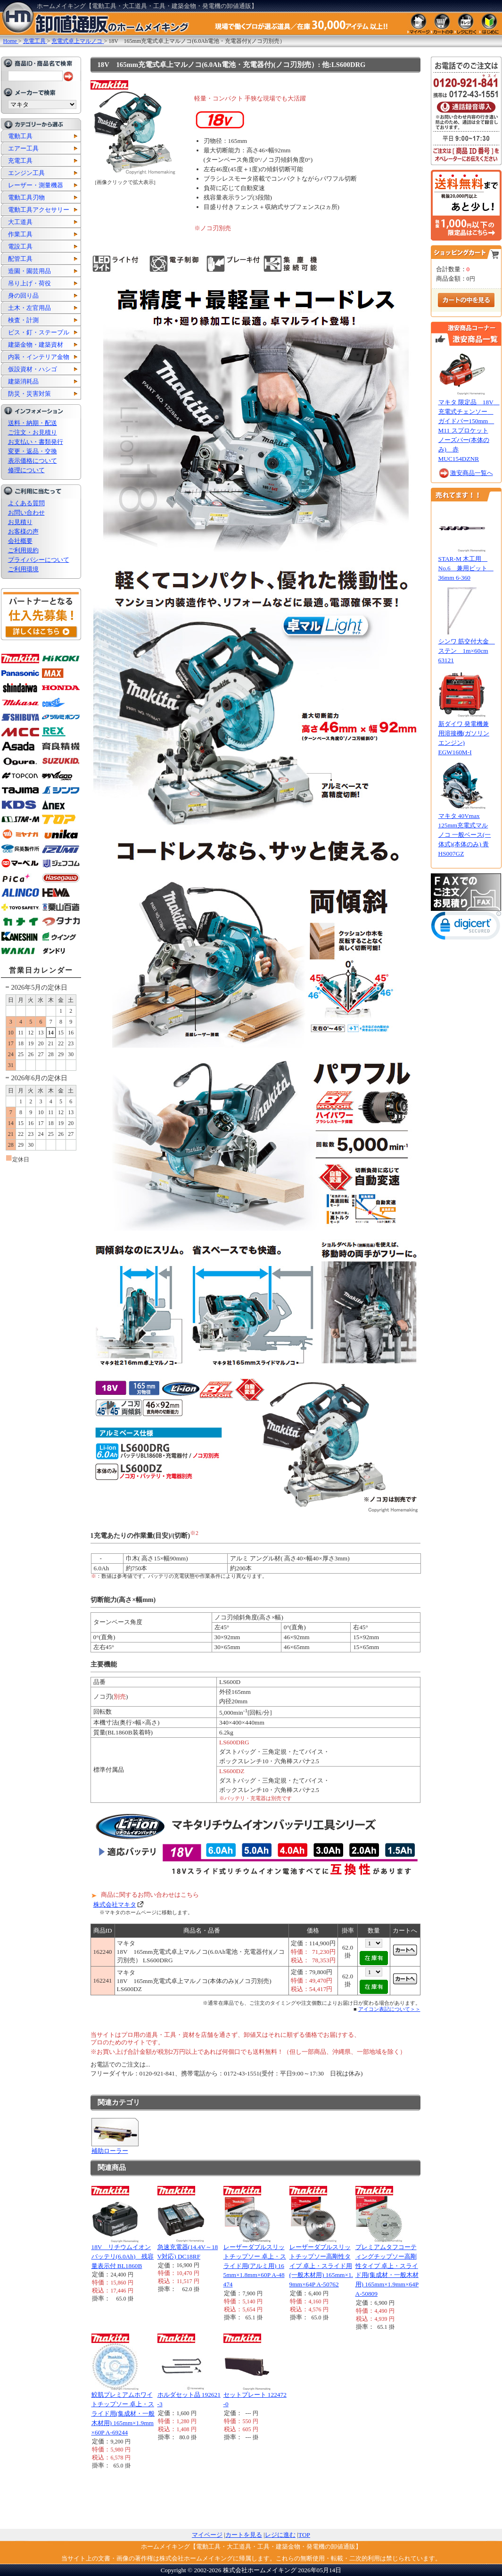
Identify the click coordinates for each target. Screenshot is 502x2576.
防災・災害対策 (29, 393)
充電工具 (20, 160)
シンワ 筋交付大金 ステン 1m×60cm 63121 (466, 651)
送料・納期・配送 (32, 422)
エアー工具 (23, 148)
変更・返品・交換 (32, 451)
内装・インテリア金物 (38, 356)
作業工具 (20, 234)
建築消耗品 (23, 381)
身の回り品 (23, 295)
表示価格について (32, 460)
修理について (26, 470)
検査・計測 (23, 320)
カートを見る (243, 2534)
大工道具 (20, 221)
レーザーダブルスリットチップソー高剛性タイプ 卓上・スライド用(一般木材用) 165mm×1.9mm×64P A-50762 (321, 2265)
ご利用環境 (23, 569)
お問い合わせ (26, 512)
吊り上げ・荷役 (29, 283)
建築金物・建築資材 (35, 344)
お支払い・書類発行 (35, 441)
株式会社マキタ (114, 1904)
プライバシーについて (38, 559)
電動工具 (20, 136)
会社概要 (20, 540)
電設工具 (20, 246)
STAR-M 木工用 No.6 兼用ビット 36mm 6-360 (466, 568)
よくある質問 (26, 503)
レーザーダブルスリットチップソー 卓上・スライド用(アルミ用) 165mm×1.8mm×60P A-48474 (254, 2265)
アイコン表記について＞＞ (389, 2009)
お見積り (20, 521)
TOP (304, 2534)
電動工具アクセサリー (38, 209)
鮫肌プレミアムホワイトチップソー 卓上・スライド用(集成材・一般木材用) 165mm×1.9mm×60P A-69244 (123, 2413)
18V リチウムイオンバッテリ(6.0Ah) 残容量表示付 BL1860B (122, 2256)
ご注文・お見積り (32, 432)
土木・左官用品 (29, 307)
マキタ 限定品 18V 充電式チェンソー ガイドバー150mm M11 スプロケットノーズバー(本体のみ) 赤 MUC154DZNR (469, 430)
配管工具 (20, 258)
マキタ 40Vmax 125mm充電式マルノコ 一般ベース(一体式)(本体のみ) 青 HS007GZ (464, 834)
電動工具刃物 (26, 197)
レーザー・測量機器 (35, 185)
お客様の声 (23, 531)
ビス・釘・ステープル (38, 332)
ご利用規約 (23, 550)
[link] (466, 927)
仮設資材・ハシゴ (32, 369)
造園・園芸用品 (29, 271)
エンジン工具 (26, 172)
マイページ (207, 2534)
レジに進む (280, 2534)
